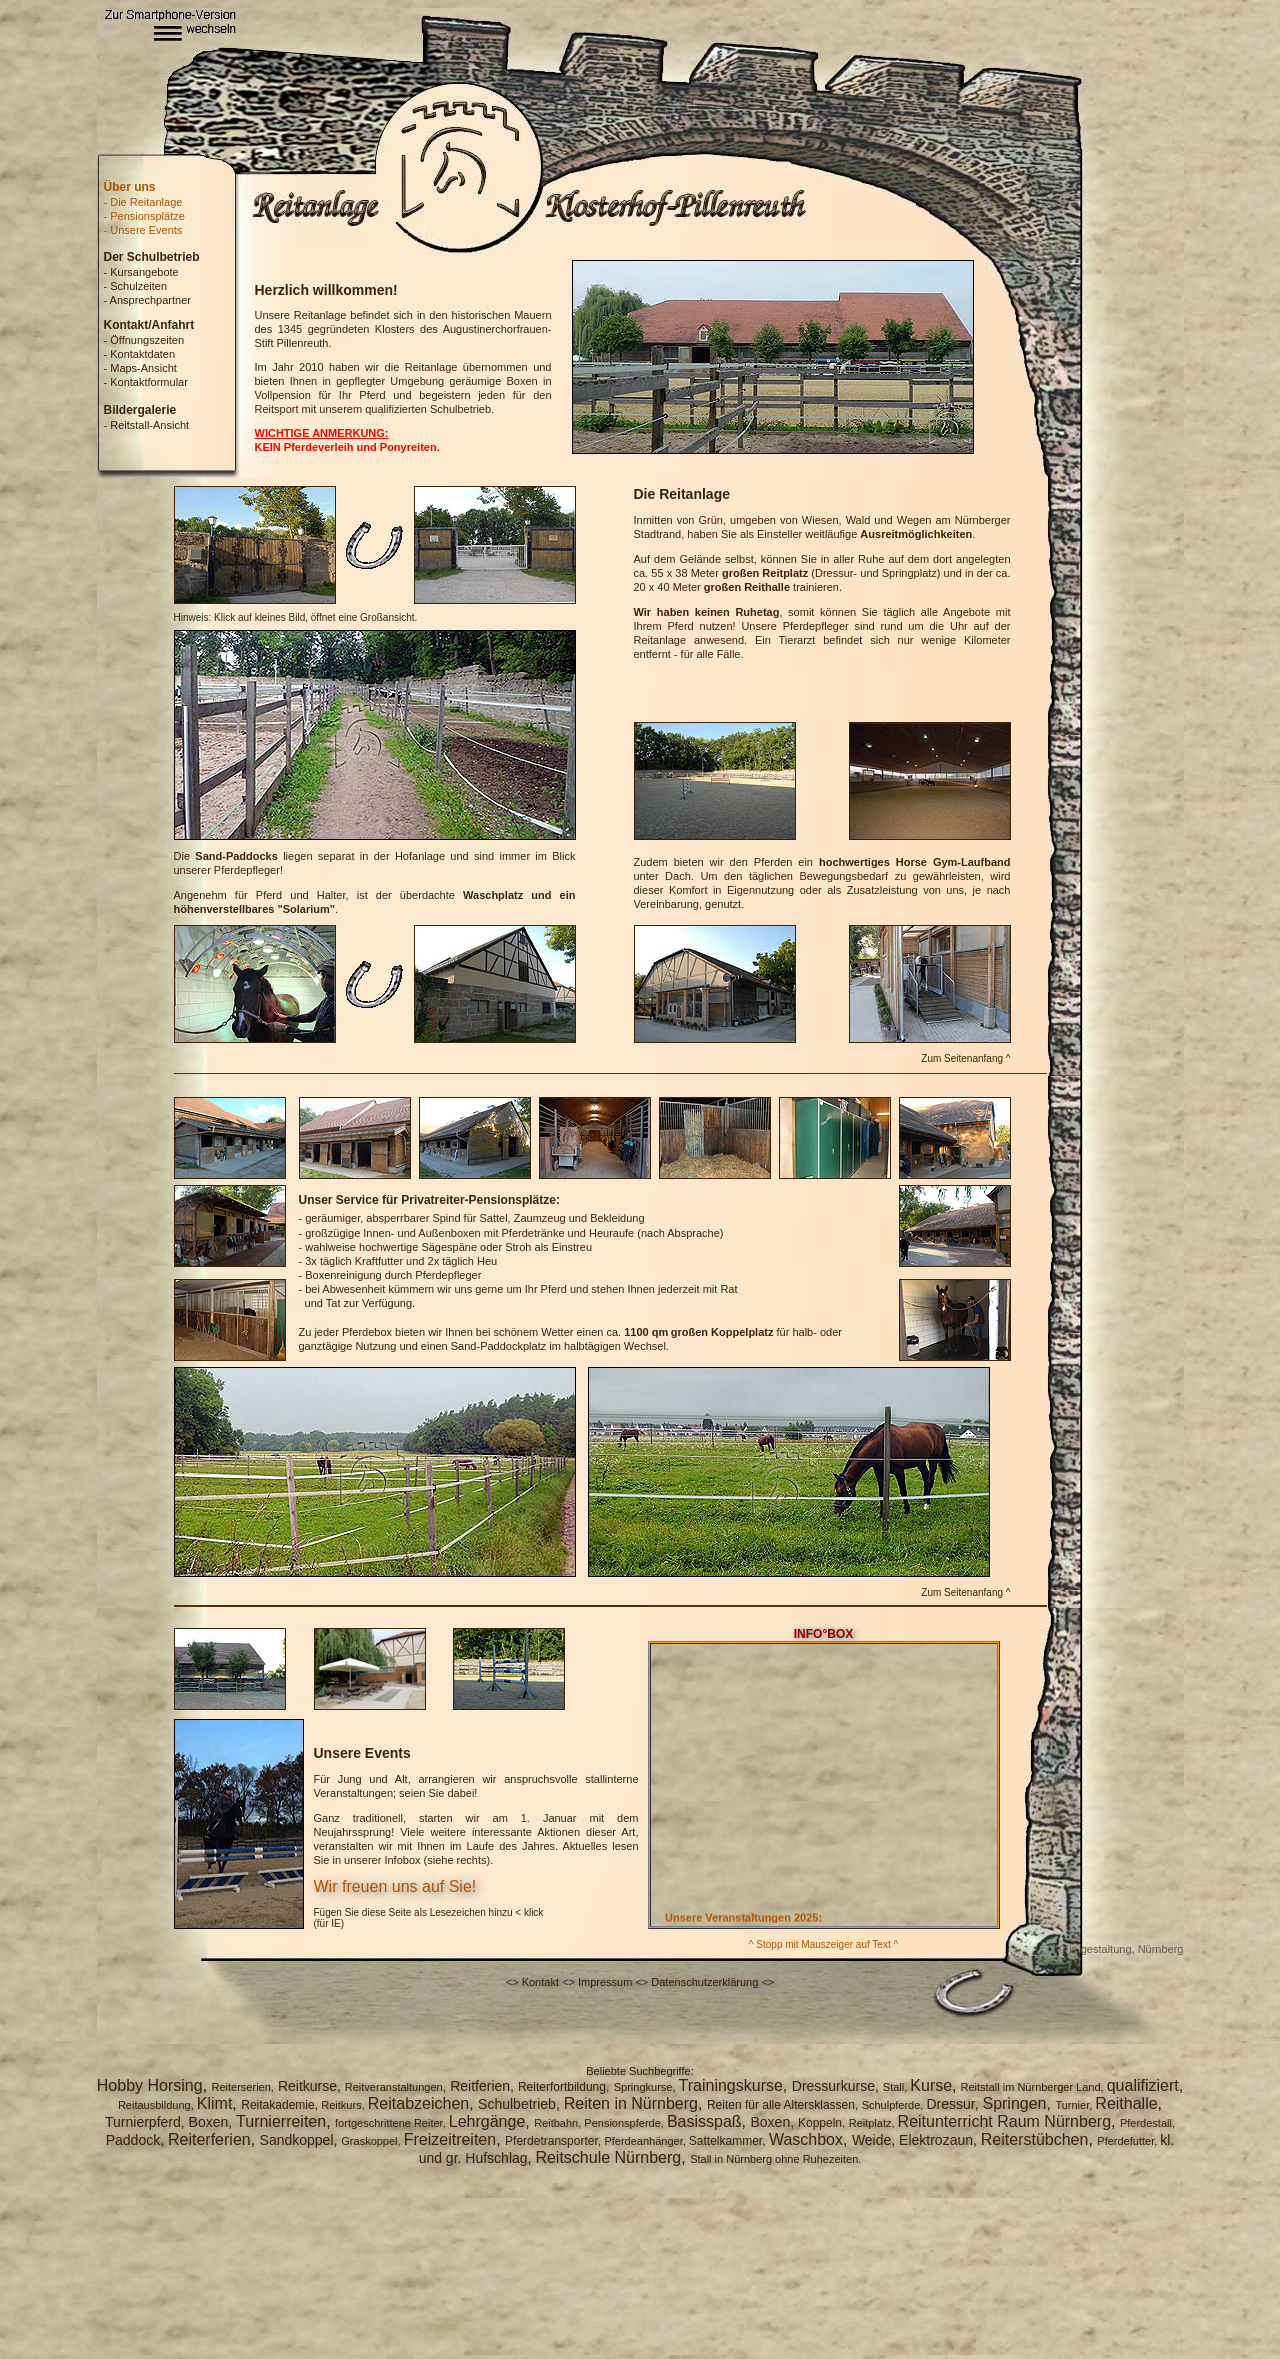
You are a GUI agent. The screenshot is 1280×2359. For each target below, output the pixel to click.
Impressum (605, 1982)
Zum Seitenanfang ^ (965, 1058)
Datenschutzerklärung (704, 1982)
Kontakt (540, 1982)
